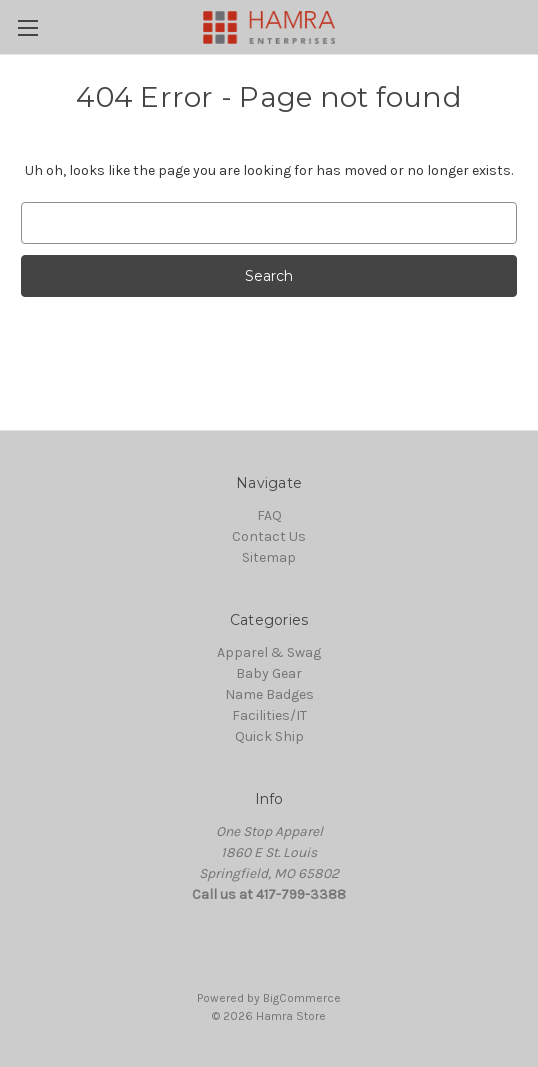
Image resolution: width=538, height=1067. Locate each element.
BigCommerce (302, 998)
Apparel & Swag (269, 652)
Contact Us (269, 536)
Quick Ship (269, 736)
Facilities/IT (269, 715)
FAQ (269, 515)
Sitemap (269, 557)
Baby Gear (269, 673)
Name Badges (269, 694)
